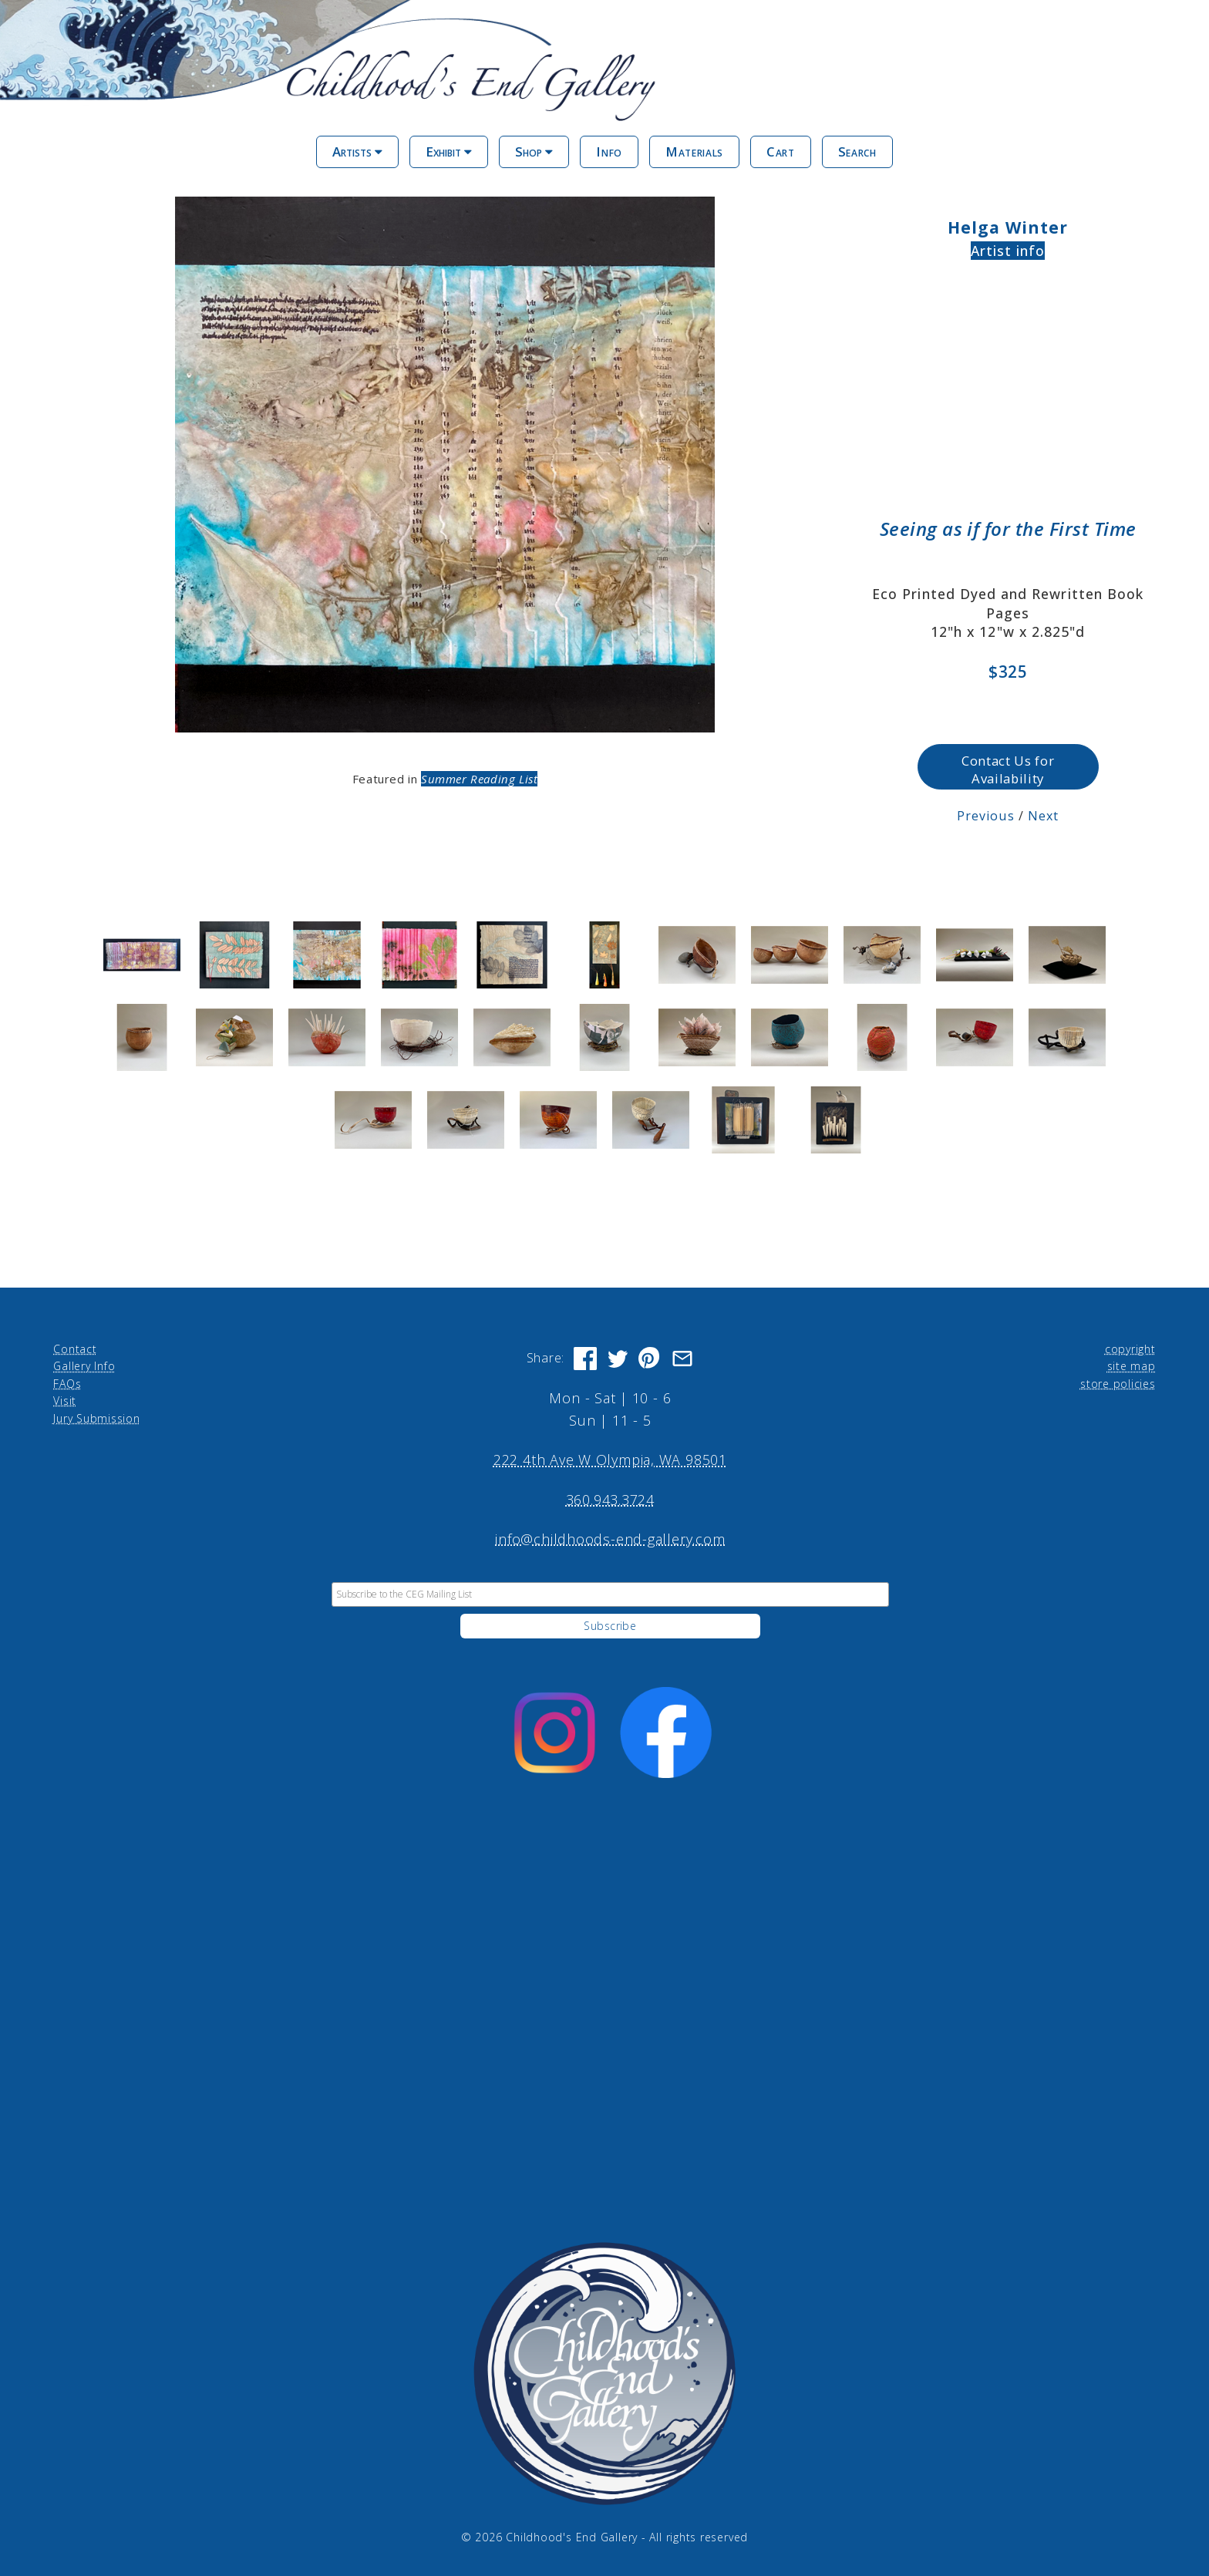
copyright (1130, 1348)
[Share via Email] (682, 1357)
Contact (74, 1348)
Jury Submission (96, 1417)
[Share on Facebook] (585, 1357)
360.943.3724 (610, 1499)
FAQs (67, 1383)
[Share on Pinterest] (650, 1357)
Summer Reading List (479, 778)
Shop (534, 151)
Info (609, 151)
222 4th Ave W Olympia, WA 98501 (610, 1459)
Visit (64, 1399)
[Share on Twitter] (617, 1357)
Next (1043, 814)
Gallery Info (84, 1365)
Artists (357, 151)
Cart (780, 151)
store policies (1118, 1383)
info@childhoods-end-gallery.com (610, 1538)
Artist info (1008, 250)
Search (857, 151)
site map (1131, 1365)
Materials (694, 151)
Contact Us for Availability (1007, 769)
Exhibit (449, 151)
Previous (986, 814)
